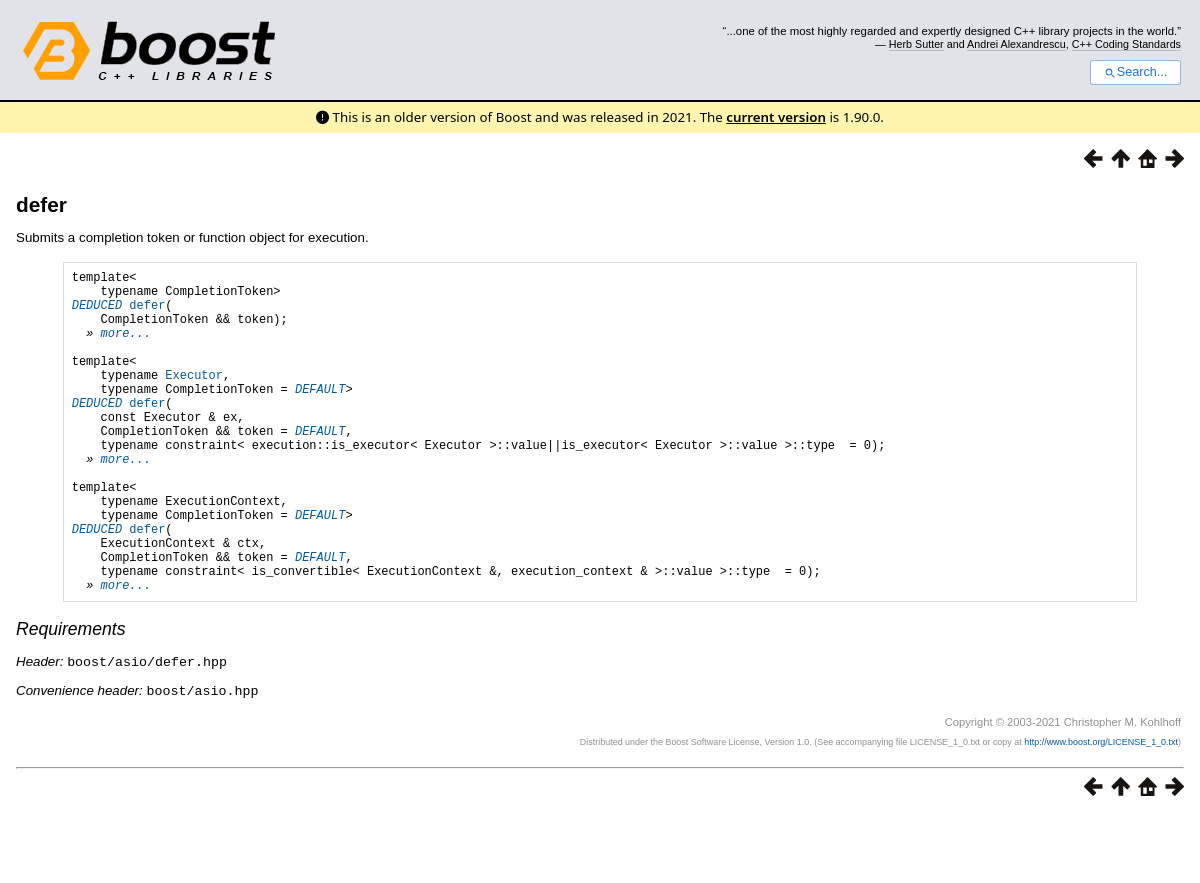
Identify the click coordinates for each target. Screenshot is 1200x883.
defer (41, 204)
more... (126, 347)
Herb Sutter (916, 44)
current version (776, 117)
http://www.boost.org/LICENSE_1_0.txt (1101, 809)
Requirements (71, 698)
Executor (194, 398)
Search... (1135, 72)
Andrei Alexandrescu (1016, 44)
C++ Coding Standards (1126, 44)
